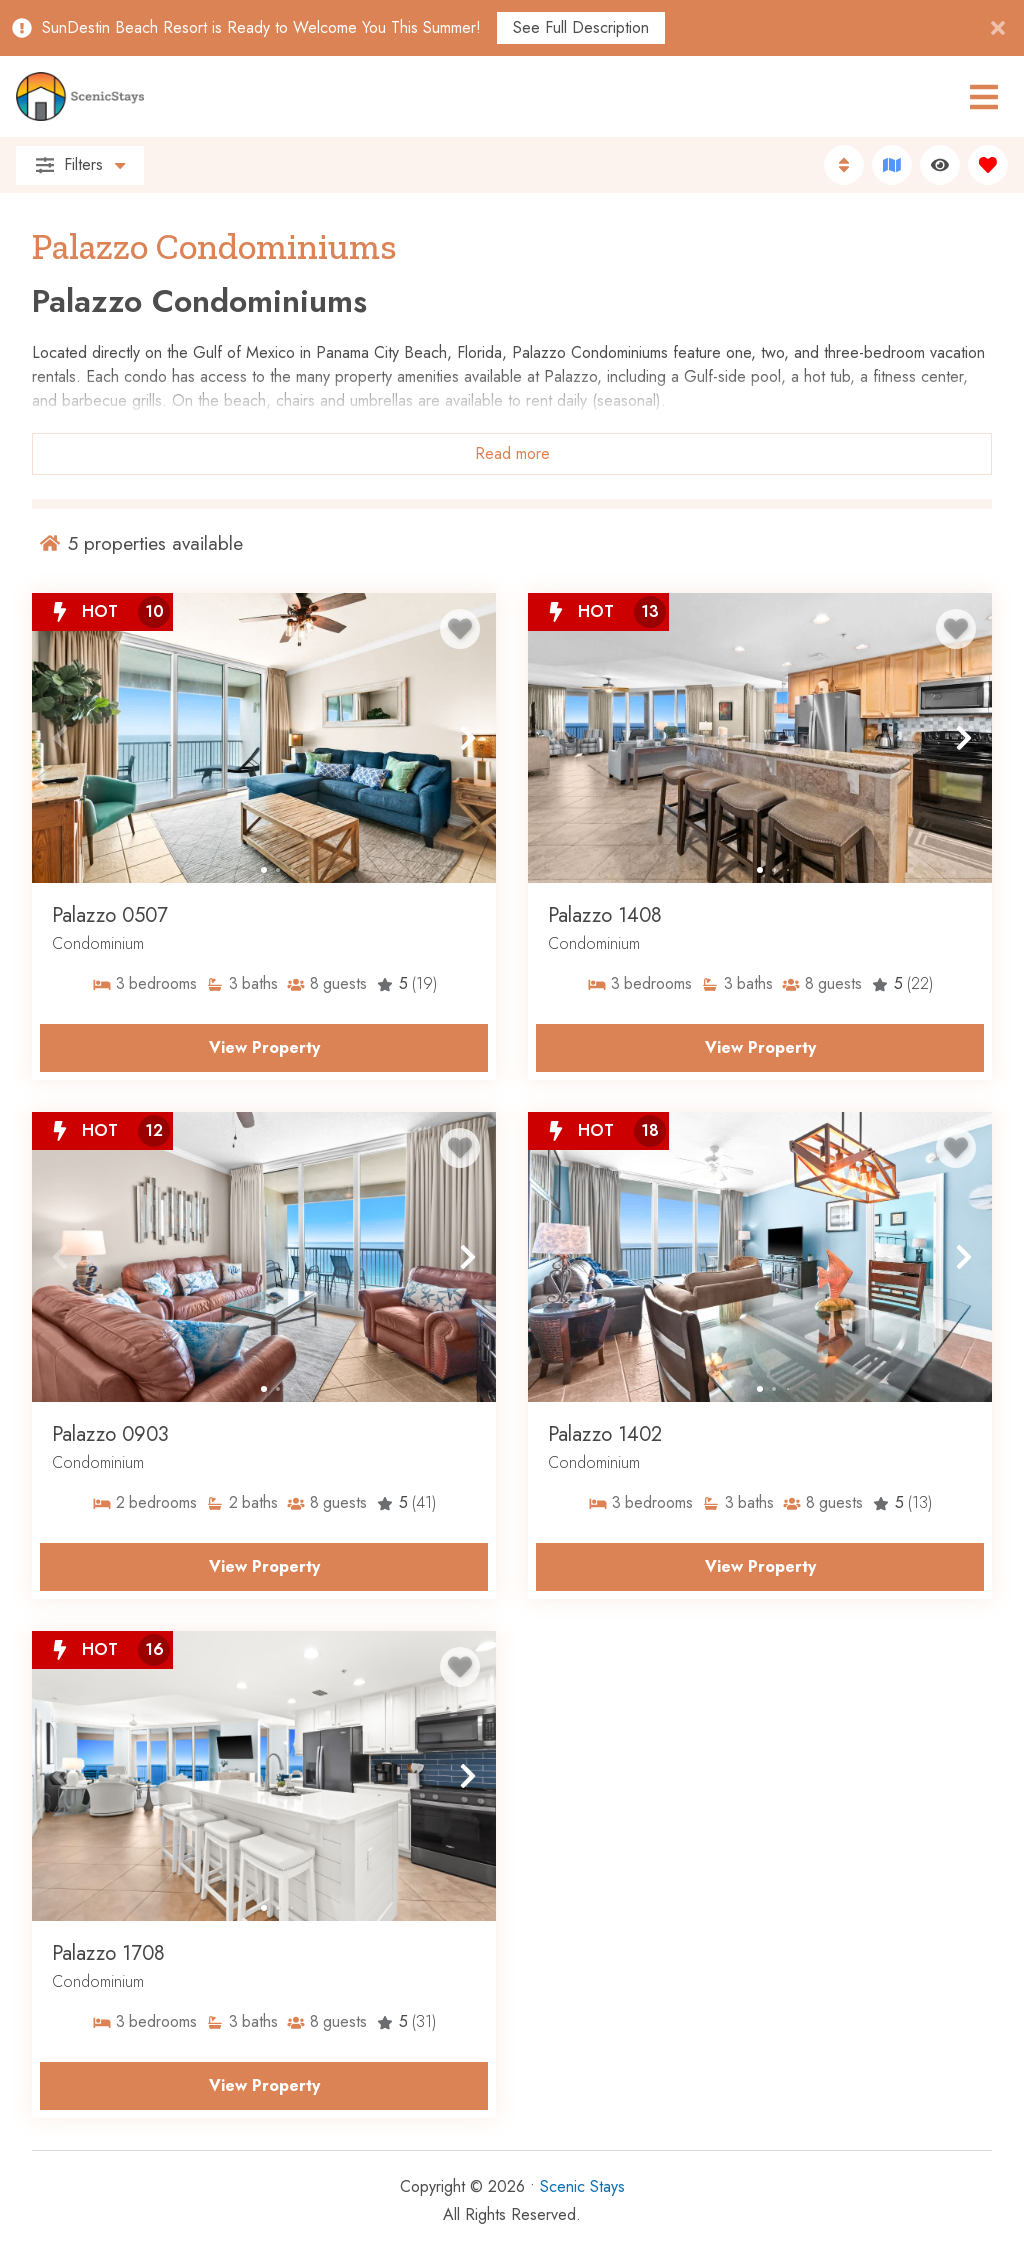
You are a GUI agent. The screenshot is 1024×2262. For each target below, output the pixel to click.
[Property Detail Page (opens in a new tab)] (264, 738)
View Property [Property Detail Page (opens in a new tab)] (264, 1047)
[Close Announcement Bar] (998, 28)
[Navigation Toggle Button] (984, 97)
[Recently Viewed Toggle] (940, 165)
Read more (512, 453)
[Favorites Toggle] (988, 165)
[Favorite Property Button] (460, 629)
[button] (60, 738)
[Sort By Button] (844, 165)
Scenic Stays (582, 2186)
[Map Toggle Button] (892, 165)
